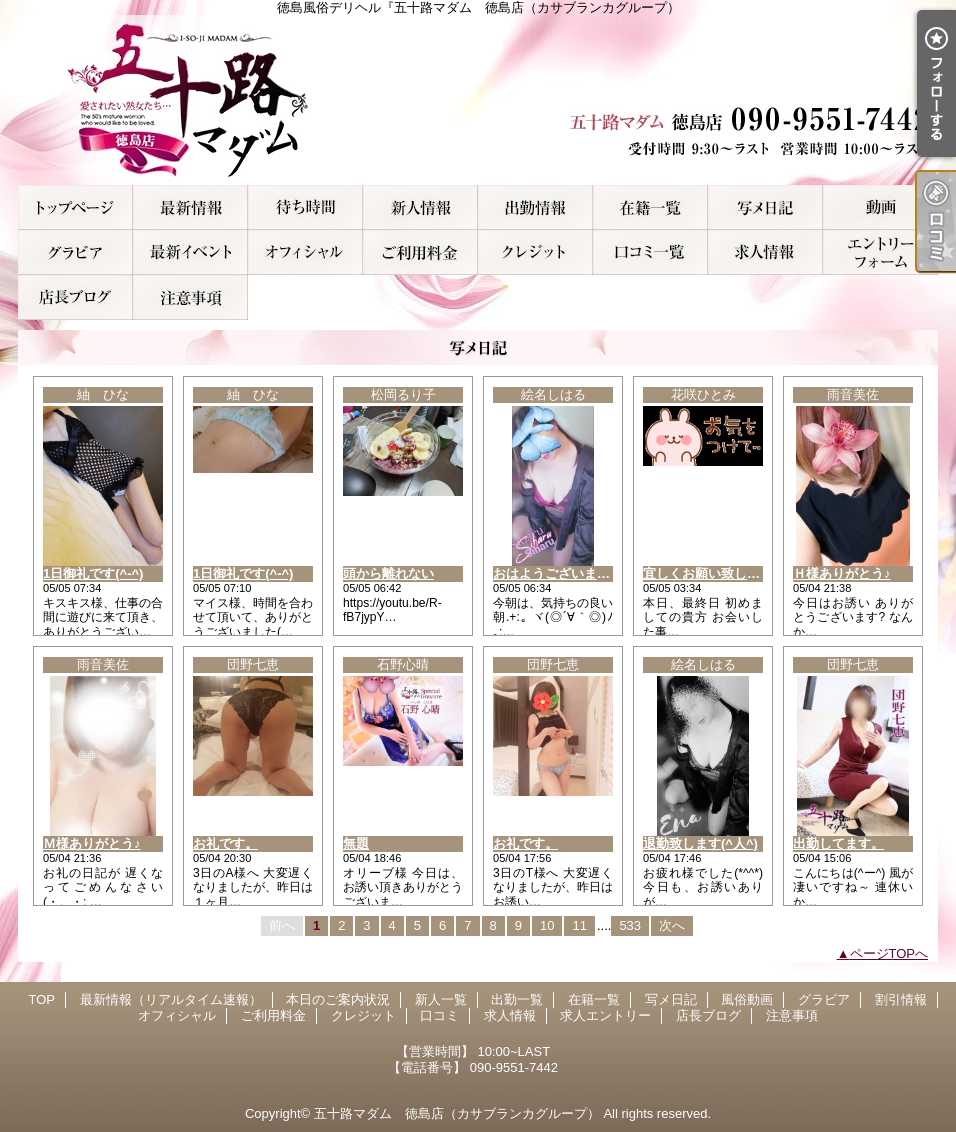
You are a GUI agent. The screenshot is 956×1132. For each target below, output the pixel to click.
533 (630, 925)
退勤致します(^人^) (700, 843)
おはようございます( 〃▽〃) (577, 573)
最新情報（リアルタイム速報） (190, 207)
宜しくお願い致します (708, 573)
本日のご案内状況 (305, 207)
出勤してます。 (838, 843)
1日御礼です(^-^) (93, 573)
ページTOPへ (889, 953)
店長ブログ (75, 297)
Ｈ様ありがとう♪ (842, 573)
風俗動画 (880, 207)
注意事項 (190, 297)
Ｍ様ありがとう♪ (92, 843)
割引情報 (190, 252)
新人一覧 (420, 207)
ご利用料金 (420, 252)
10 (547, 925)
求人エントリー (880, 252)
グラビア (75, 252)
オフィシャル (305, 252)
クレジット (535, 252)
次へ (672, 925)
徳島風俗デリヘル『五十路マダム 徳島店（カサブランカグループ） (478, 100)
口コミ (650, 252)
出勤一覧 (535, 207)
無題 (356, 843)
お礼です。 (225, 843)
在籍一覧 (650, 207)
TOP (75, 207)
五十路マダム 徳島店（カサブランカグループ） (457, 1113)
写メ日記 (765, 207)
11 (579, 925)
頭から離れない (388, 573)
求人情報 (765, 252)
